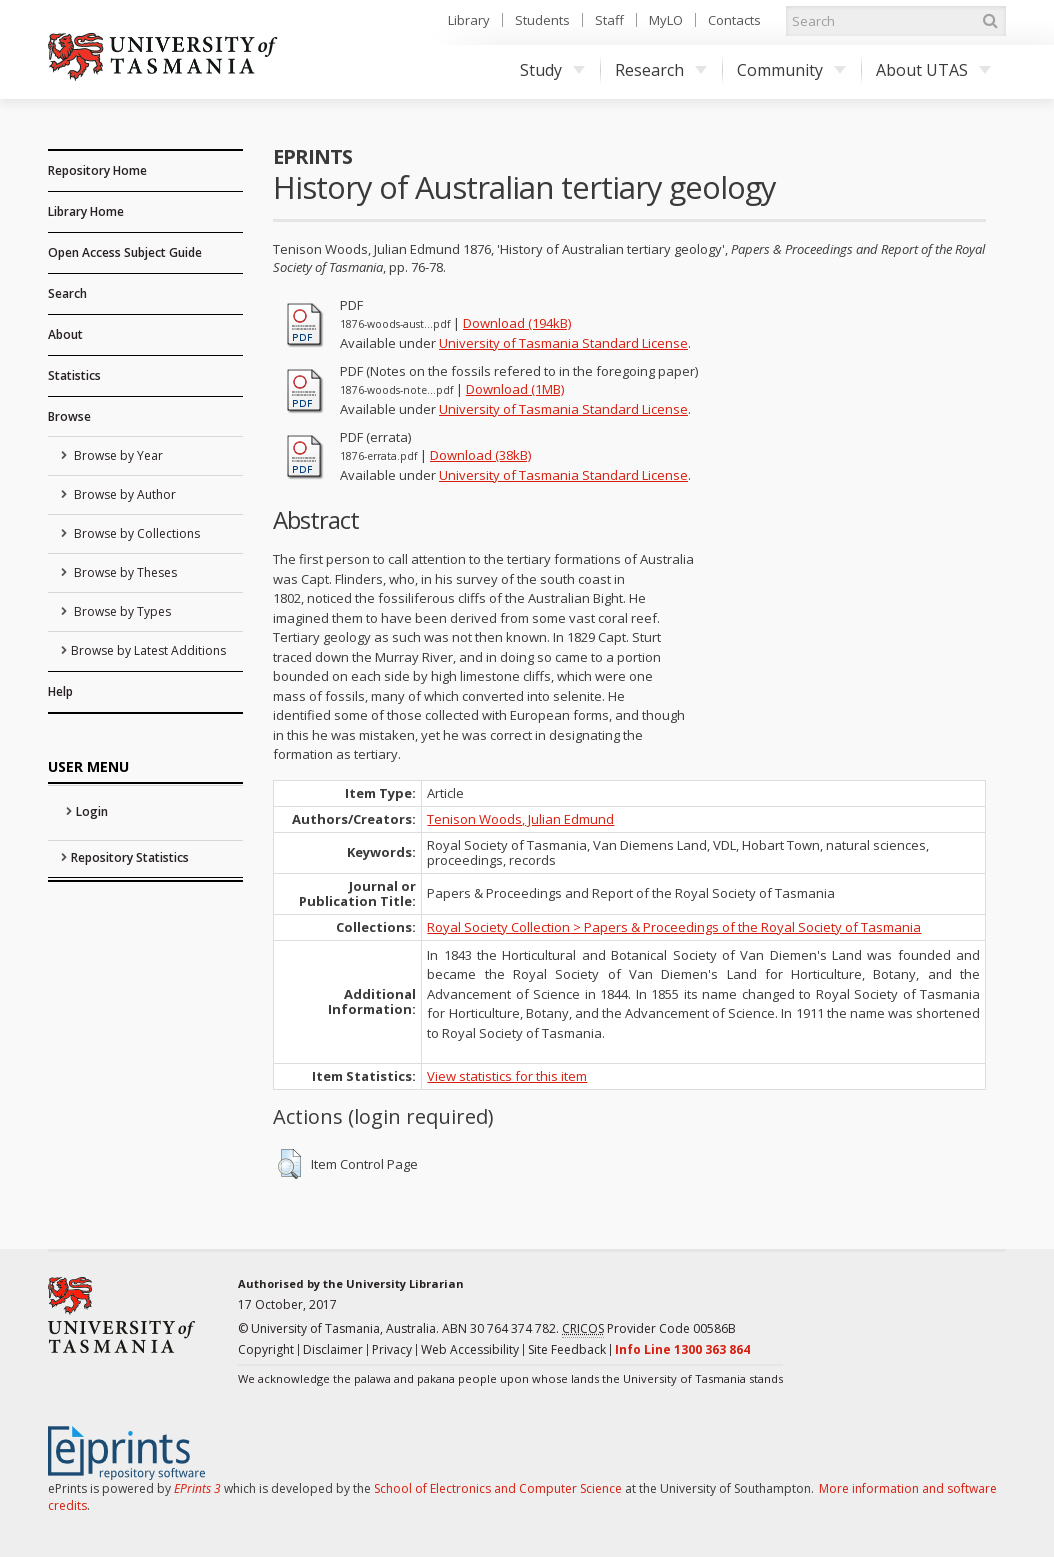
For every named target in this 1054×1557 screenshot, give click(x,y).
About (65, 334)
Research (661, 70)
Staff (609, 20)
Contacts (734, 20)
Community (791, 70)
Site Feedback (567, 1349)
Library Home (86, 211)
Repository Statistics (130, 857)
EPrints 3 (197, 1488)
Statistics (74, 375)
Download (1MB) (515, 389)
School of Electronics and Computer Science (498, 1488)
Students (542, 20)
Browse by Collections (135, 533)
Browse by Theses (124, 572)
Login (92, 811)
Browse (69, 416)
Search (67, 293)
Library (469, 20)
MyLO (666, 20)
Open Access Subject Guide (125, 252)
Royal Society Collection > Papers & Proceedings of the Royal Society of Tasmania (674, 927)
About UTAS (933, 70)
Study (552, 70)
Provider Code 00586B (649, 1329)
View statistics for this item (507, 1076)
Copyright (266, 1349)
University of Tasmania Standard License (563, 343)
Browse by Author (123, 494)
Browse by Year (117, 455)
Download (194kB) (517, 323)
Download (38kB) (480, 455)
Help (60, 691)
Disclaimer (333, 1349)
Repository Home (97, 170)
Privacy (392, 1349)
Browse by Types (121, 611)
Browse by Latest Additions (148, 650)
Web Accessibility (470, 1349)
